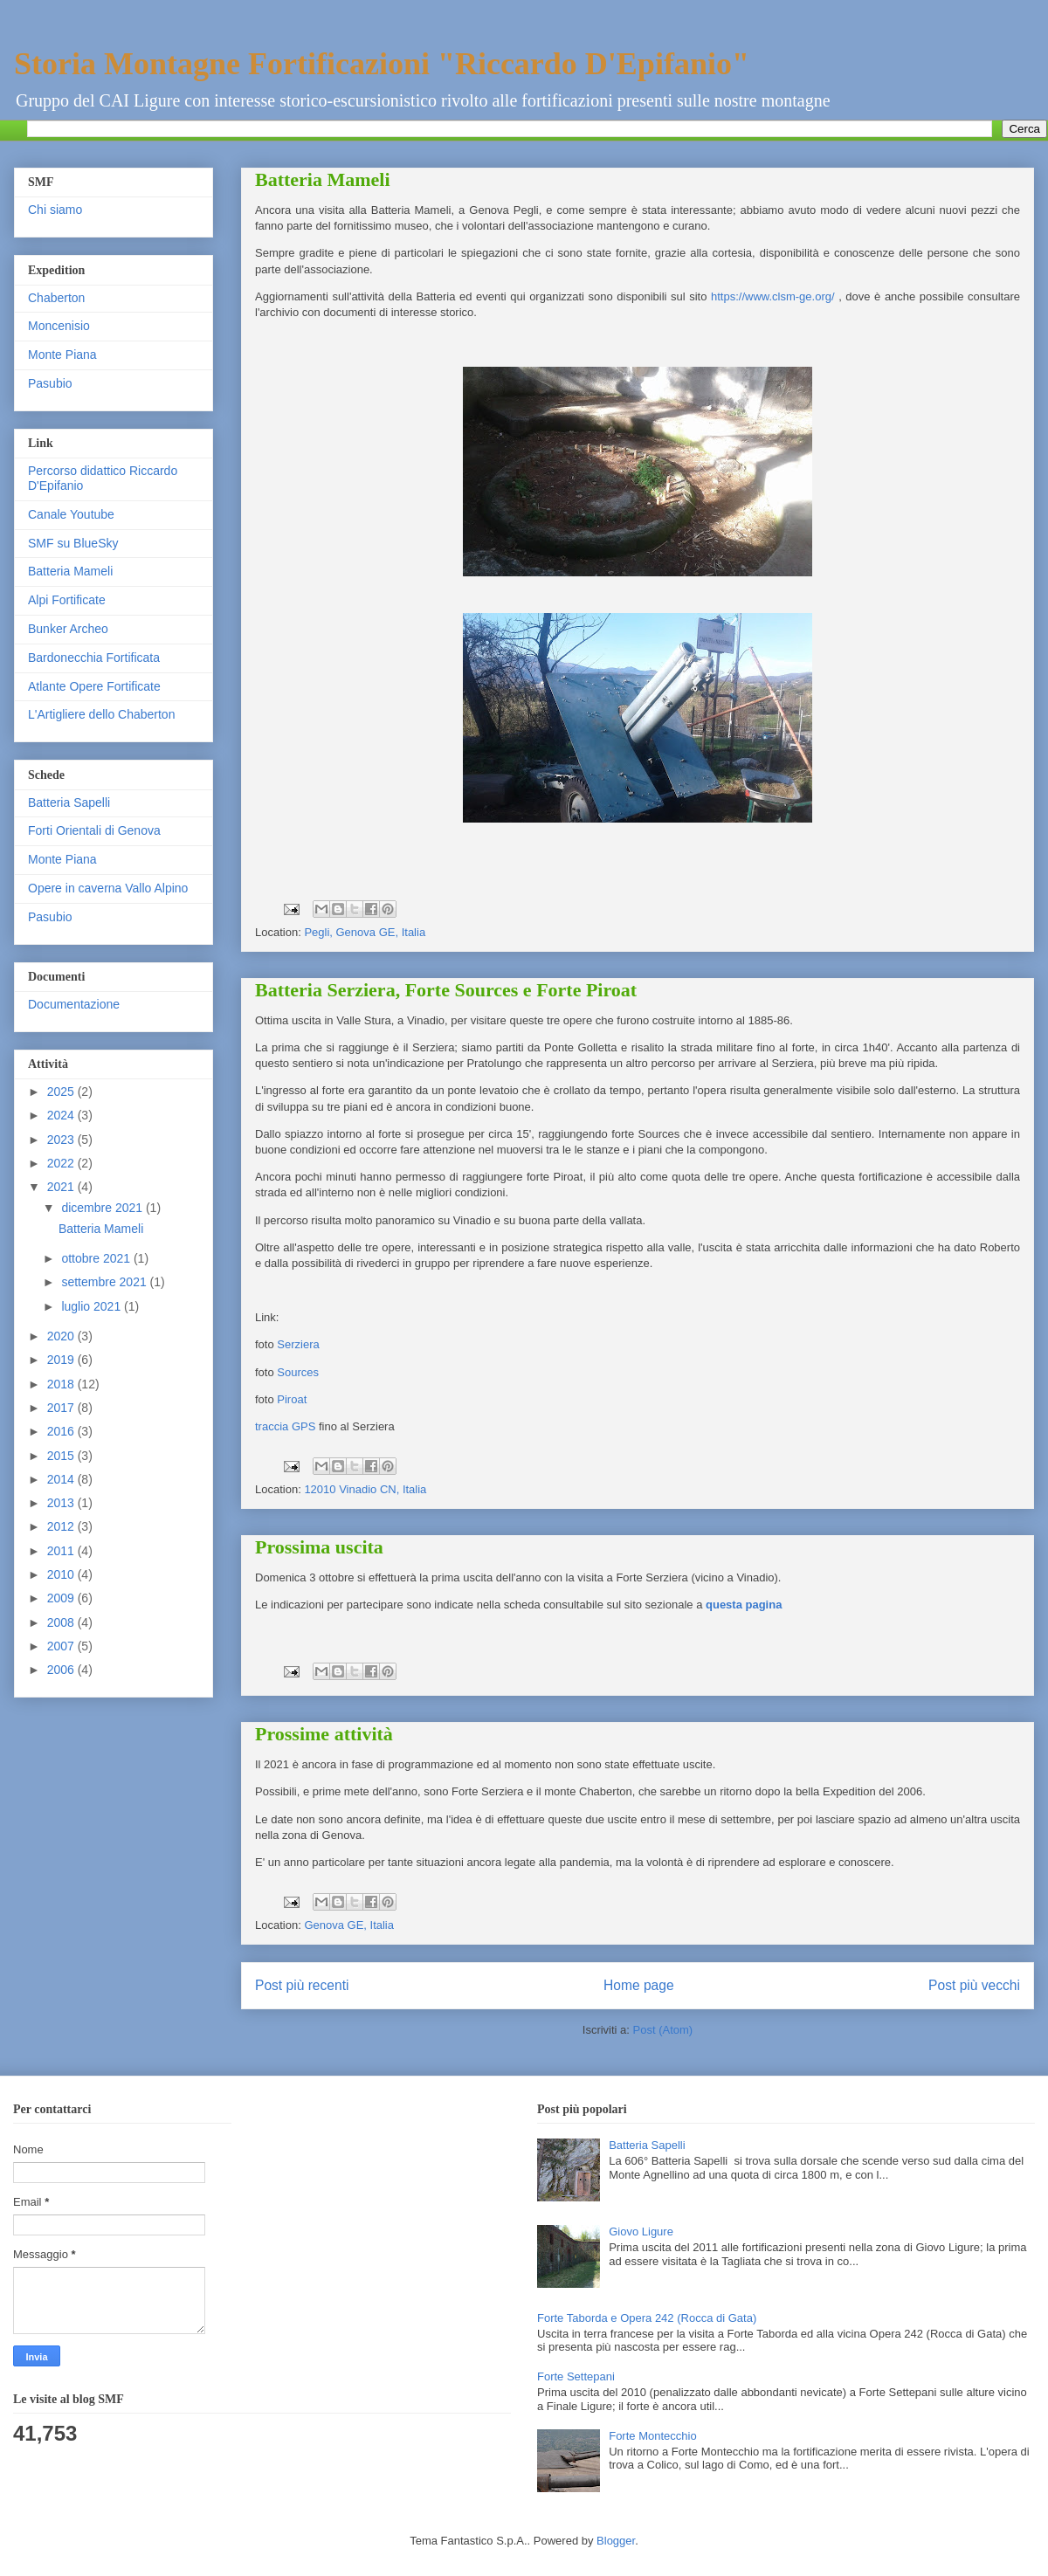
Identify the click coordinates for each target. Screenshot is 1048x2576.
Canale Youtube (71, 514)
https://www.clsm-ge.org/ (773, 296)
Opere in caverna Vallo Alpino (108, 888)
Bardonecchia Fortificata (94, 658)
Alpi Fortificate (67, 600)
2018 (62, 1384)
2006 (62, 1670)
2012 (62, 1526)
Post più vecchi (974, 1985)
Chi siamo (55, 210)
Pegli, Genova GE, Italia (364, 932)
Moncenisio (59, 326)
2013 (62, 1503)
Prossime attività (324, 1734)
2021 (62, 1187)
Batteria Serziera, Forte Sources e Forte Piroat (446, 990)
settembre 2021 (105, 1282)
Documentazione (74, 1004)
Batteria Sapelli (69, 802)
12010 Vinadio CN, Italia (365, 1489)
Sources (298, 1372)
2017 (62, 1408)
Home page (638, 1985)
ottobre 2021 (97, 1258)
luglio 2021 (92, 1306)
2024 (62, 1115)
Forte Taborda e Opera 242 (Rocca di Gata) (646, 2318)
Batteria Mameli (322, 179)
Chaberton (56, 298)
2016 (62, 1431)
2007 (62, 1646)
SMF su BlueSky (73, 543)
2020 (62, 1336)
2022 (62, 1163)
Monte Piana (62, 355)
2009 (62, 1598)
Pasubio (50, 383)
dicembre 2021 (103, 1208)
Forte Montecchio (652, 2435)
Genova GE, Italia (349, 1925)
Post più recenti (301, 1985)
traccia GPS (285, 1426)
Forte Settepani (576, 2376)
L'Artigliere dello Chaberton (101, 714)
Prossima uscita (319, 1547)
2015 (62, 1456)
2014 (62, 1479)
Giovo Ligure (641, 2231)
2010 (62, 1574)
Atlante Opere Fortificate (94, 686)
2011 (62, 1551)
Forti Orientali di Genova (94, 830)
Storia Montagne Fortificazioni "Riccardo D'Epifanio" (381, 63)
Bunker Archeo (68, 629)
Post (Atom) (663, 2029)
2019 (62, 1360)
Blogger (615, 2540)
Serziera (298, 1344)
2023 (62, 1140)
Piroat (292, 1399)
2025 (62, 1092)
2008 (62, 1622)
